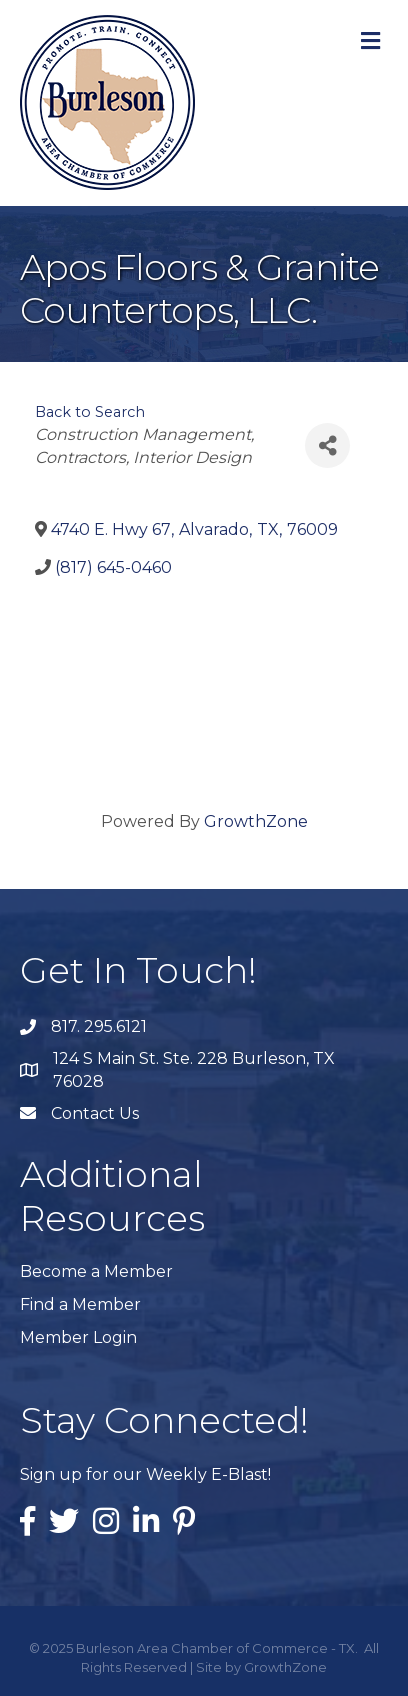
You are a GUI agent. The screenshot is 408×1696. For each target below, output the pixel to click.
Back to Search (90, 412)
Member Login (78, 1337)
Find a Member (80, 1304)
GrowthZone (256, 821)
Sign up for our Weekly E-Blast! (145, 1474)
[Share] (327, 445)
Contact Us (95, 1113)
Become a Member (96, 1271)
